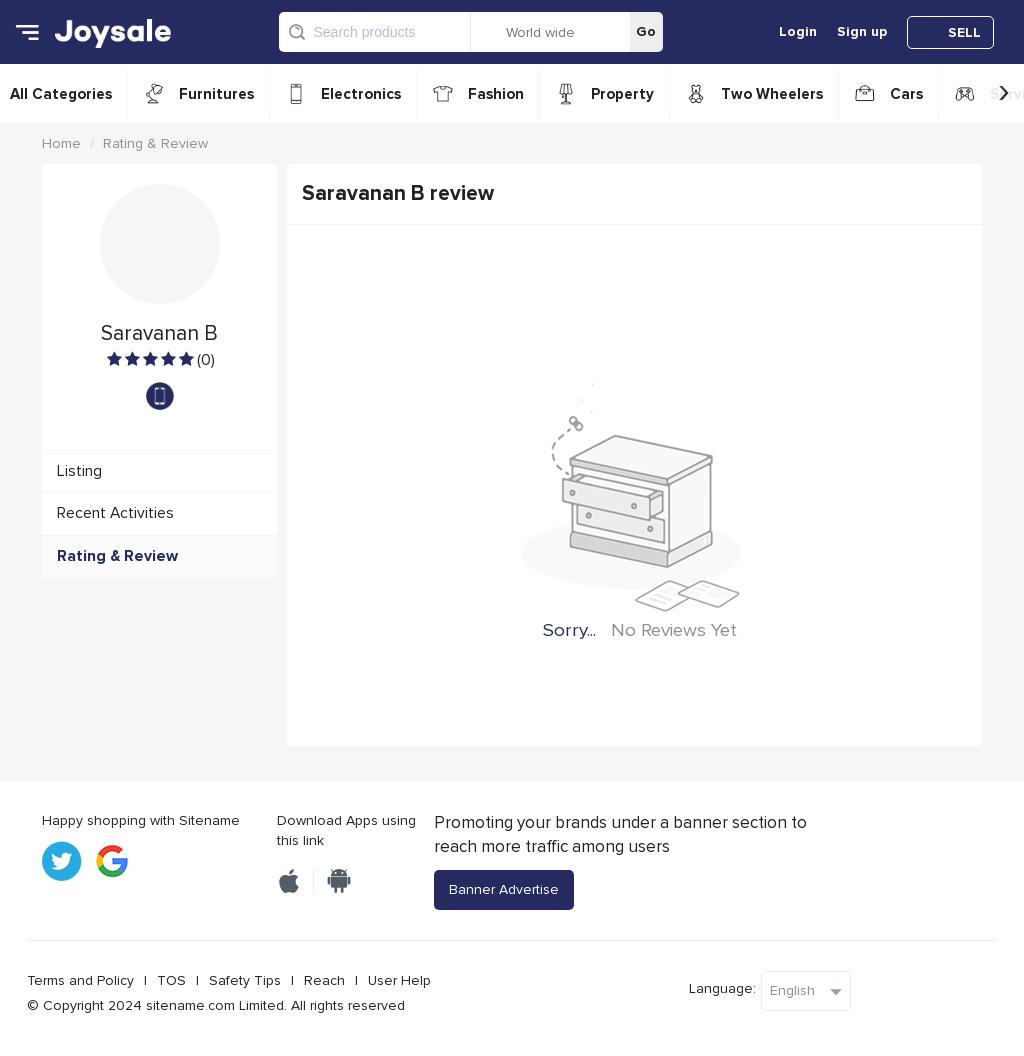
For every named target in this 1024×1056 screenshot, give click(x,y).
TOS (171, 980)
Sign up (862, 31)
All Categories (61, 94)
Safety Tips (245, 980)
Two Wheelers (772, 94)
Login (798, 31)
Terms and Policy (80, 980)
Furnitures (216, 94)
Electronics (361, 94)
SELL (964, 32)
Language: (722, 988)
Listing (79, 471)
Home (61, 143)
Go (646, 31)
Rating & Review (155, 143)
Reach (324, 980)
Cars (906, 94)
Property (622, 94)
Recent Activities (115, 513)
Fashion (496, 94)
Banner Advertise (504, 889)
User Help (399, 980)
